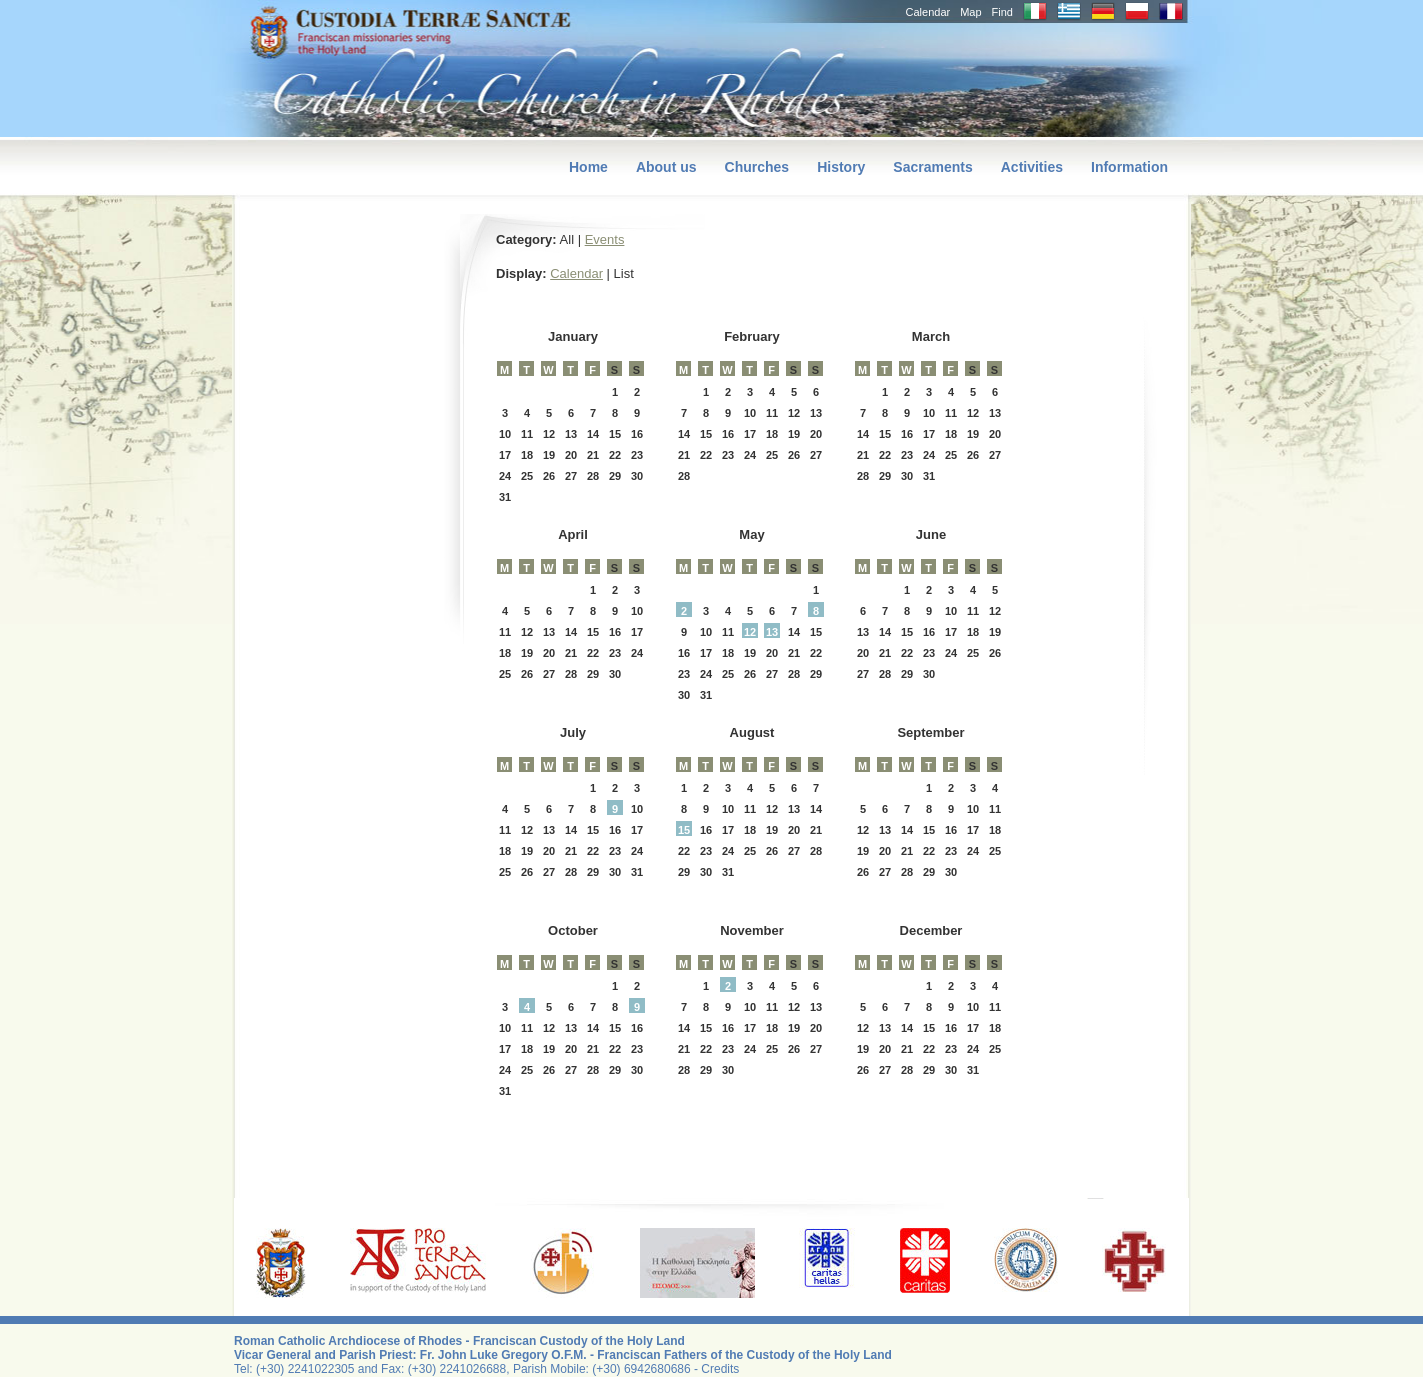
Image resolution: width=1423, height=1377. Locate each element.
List (624, 273)
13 (772, 632)
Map (970, 12)
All (567, 239)
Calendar (928, 12)
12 (750, 632)
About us (666, 167)
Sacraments (932, 167)
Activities (1032, 167)
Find (1002, 12)
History (841, 167)
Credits (720, 1369)
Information (1129, 167)
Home (588, 167)
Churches (757, 167)
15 (684, 830)
